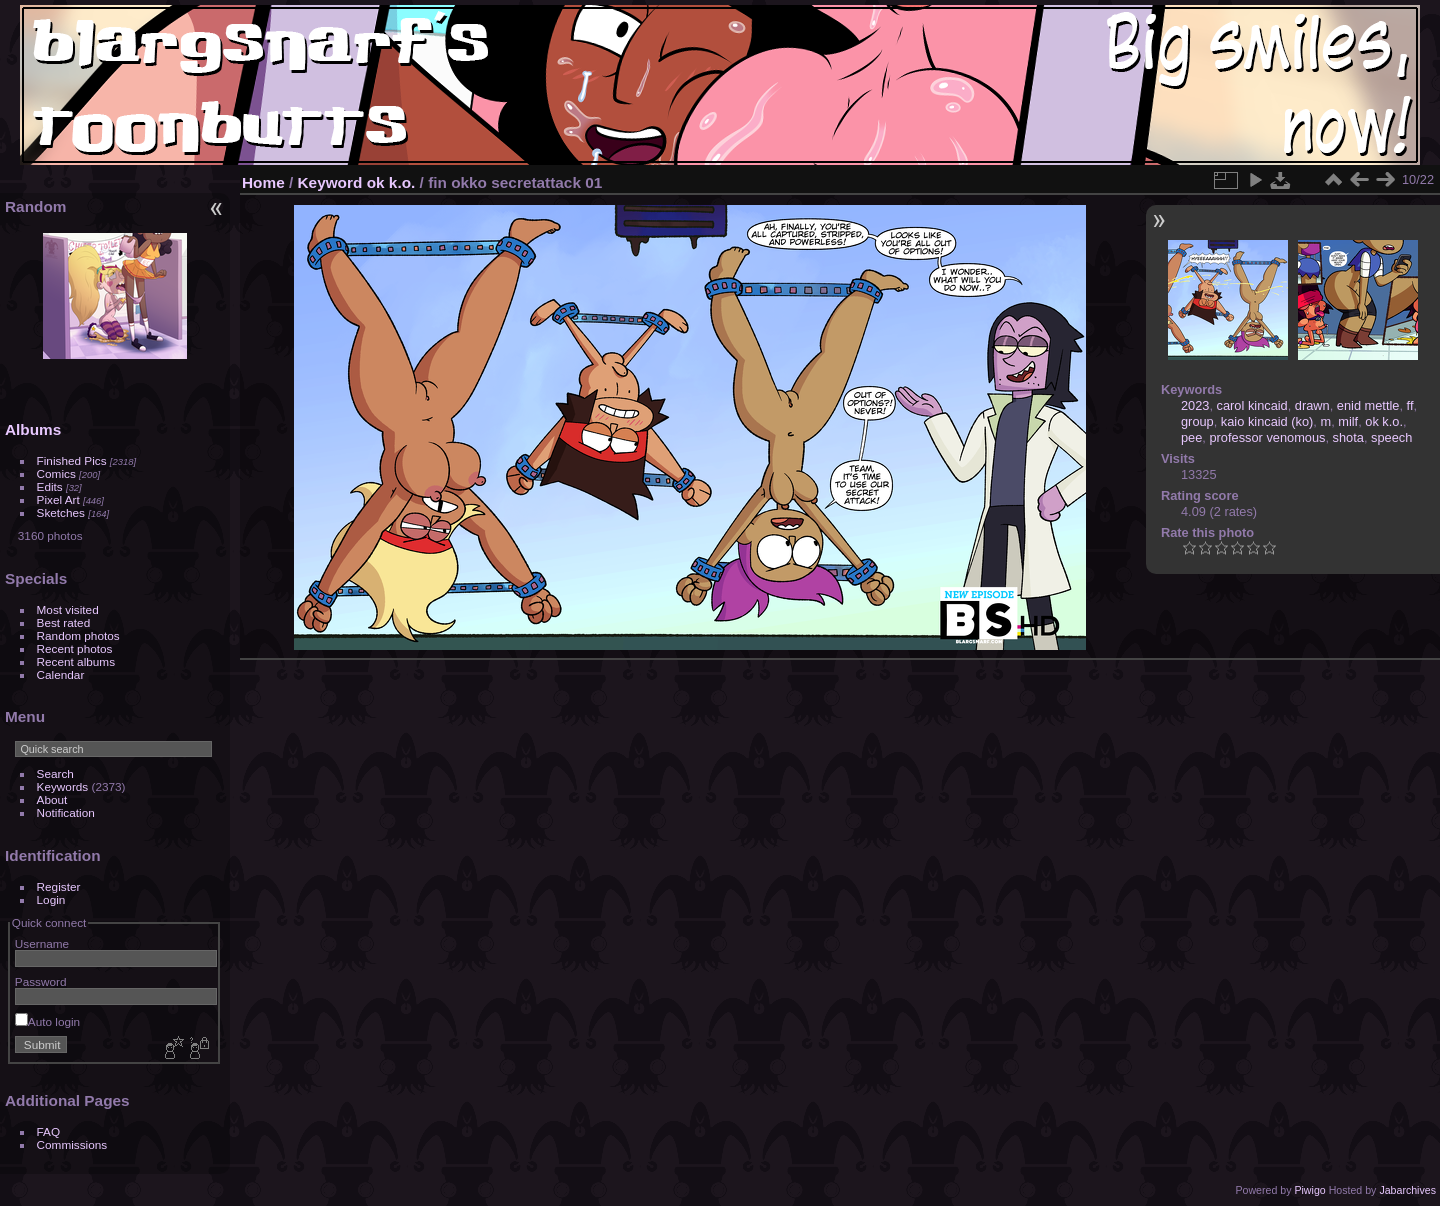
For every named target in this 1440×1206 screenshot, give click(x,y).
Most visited (68, 609)
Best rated (64, 622)
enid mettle (1368, 405)
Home (263, 182)
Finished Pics (72, 460)
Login (51, 899)
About (52, 799)
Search (55, 773)
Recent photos (75, 648)
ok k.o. (391, 182)
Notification (66, 812)
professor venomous (1267, 437)
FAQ (49, 1131)
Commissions (72, 1144)
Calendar (61, 674)
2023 (1195, 405)
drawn (1312, 405)
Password (41, 981)
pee (1191, 437)
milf (1348, 421)
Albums (33, 429)
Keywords (63, 786)
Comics (56, 473)
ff (1410, 405)
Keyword (330, 182)
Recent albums (76, 661)
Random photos (78, 635)
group (1197, 421)
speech (1391, 437)
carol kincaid (1252, 405)
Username (42, 943)
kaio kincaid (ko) (1267, 421)
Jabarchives (1407, 1190)
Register (59, 886)
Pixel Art (58, 499)
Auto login (47, 1021)
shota (1348, 437)
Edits (50, 486)
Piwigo (1309, 1190)
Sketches (61, 512)
